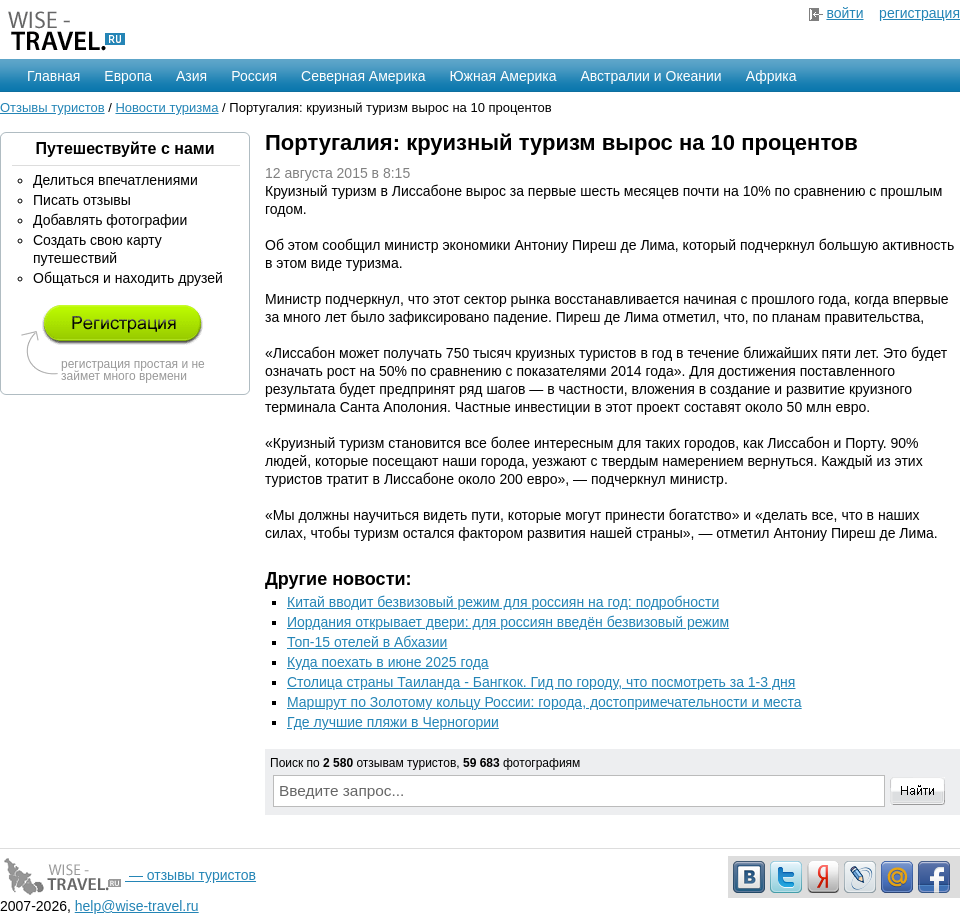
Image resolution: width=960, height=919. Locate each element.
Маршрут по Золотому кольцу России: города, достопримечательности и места (544, 702)
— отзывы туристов (128, 875)
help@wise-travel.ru (137, 906)
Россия (254, 76)
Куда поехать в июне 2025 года (388, 662)
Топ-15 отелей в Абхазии (367, 642)
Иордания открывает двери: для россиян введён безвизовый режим (508, 622)
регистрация (919, 13)
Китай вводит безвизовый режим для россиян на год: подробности (503, 602)
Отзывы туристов (52, 107)
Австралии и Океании (651, 76)
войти (844, 13)
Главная (53, 76)
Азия (191, 76)
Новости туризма (166, 107)
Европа (128, 76)
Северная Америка (363, 76)
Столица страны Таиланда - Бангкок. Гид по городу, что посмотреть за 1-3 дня (541, 682)
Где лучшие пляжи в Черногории (393, 722)
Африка (771, 76)
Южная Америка (502, 76)
